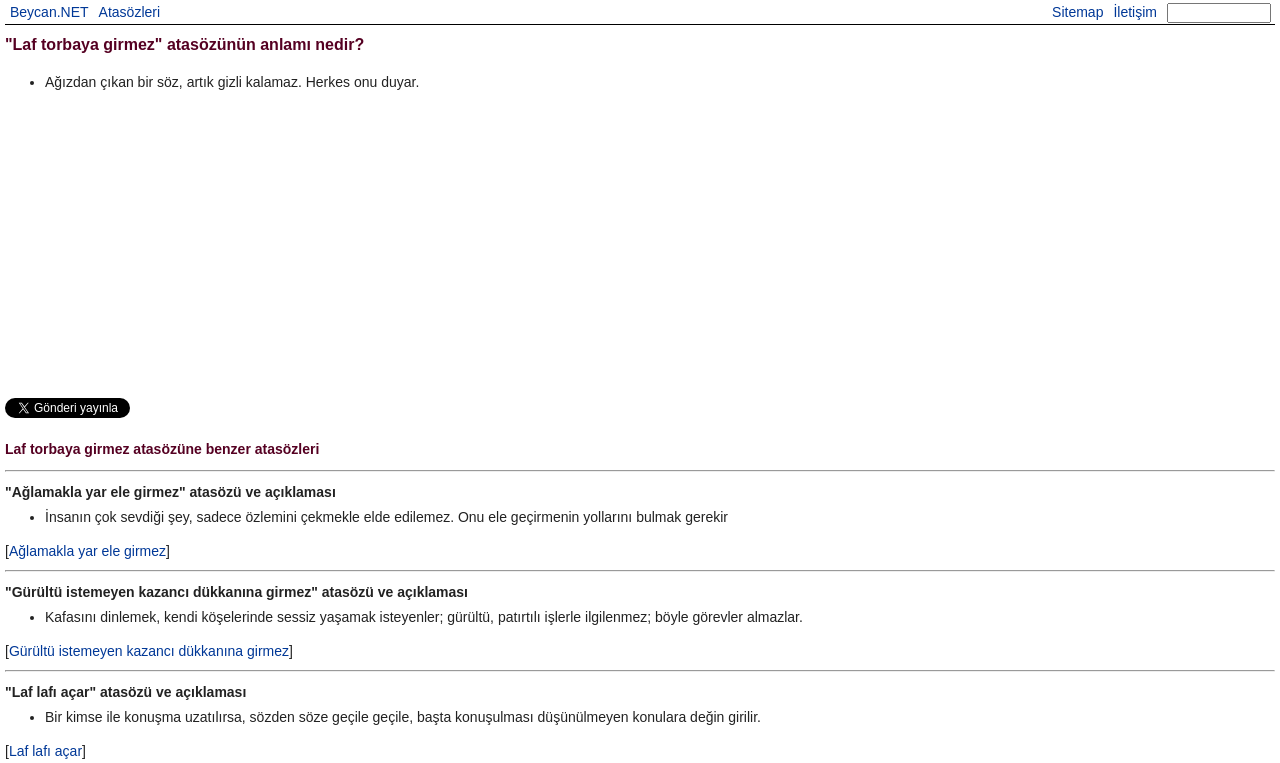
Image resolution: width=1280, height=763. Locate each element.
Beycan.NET (49, 12)
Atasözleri (129, 12)
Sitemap (1077, 12)
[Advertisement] (605, 244)
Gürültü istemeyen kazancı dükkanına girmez (149, 651)
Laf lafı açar (45, 751)
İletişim (1135, 12)
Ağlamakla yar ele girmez (87, 551)
